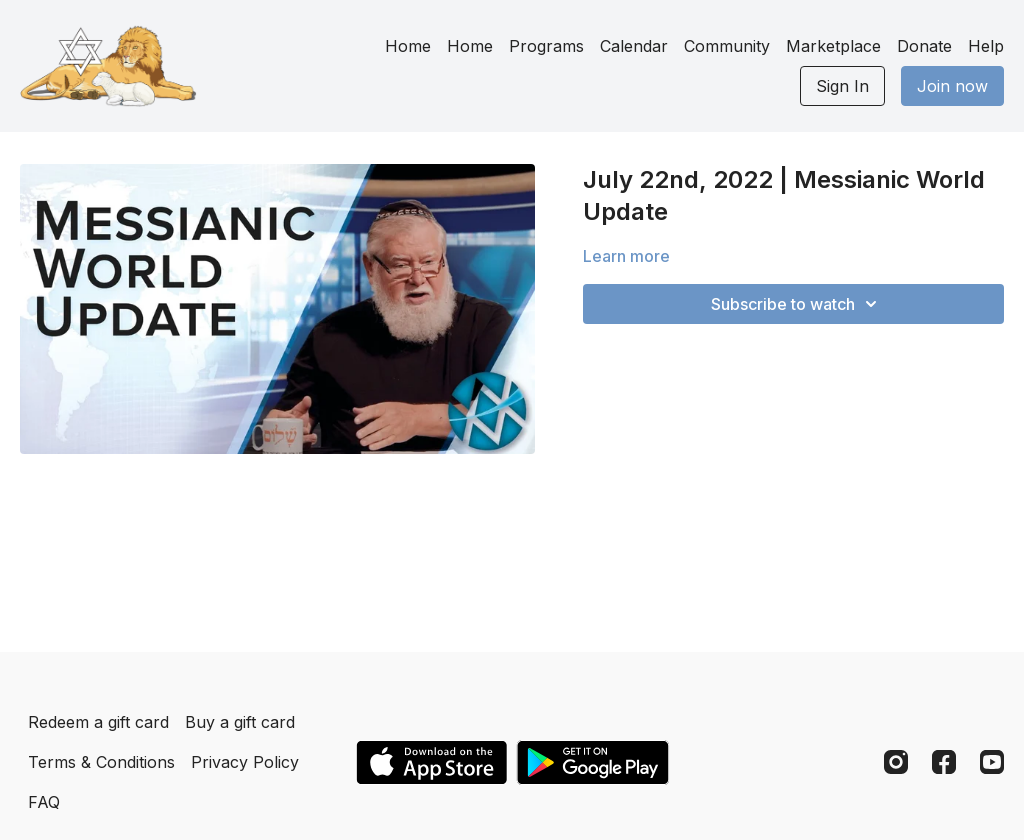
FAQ (44, 802)
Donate (924, 46)
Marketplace (833, 46)
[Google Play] (593, 762)
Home (408, 46)
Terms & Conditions (101, 762)
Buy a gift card (240, 722)
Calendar (634, 46)
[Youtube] (992, 762)
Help (986, 46)
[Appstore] (431, 762)
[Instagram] (896, 762)
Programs (546, 46)
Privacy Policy (245, 762)
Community (727, 46)
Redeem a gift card (98, 722)
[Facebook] (944, 762)
